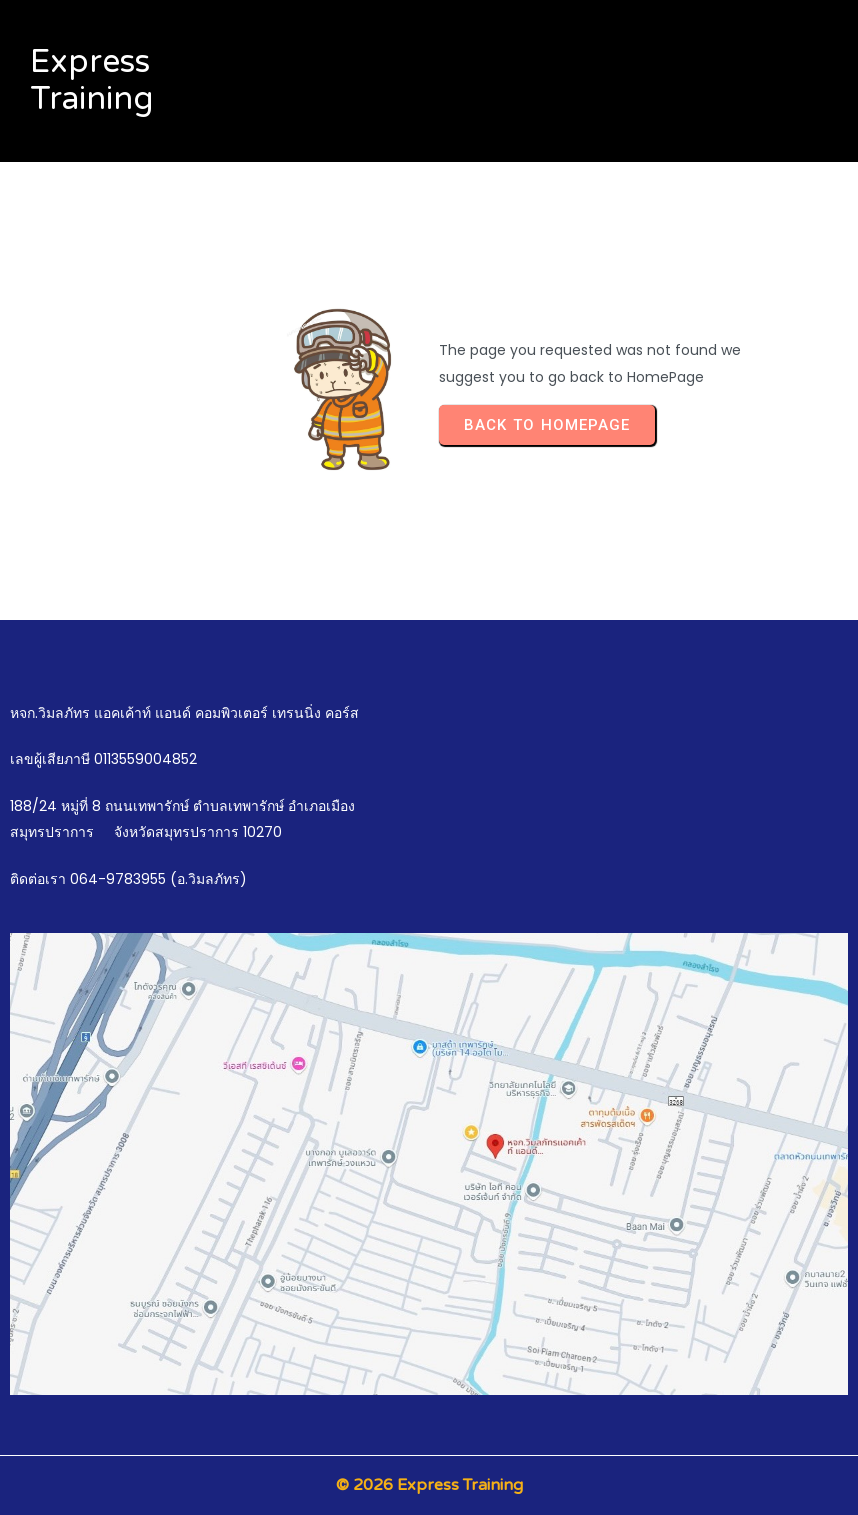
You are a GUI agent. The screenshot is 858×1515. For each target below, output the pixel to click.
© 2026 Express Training (429, 1485)
